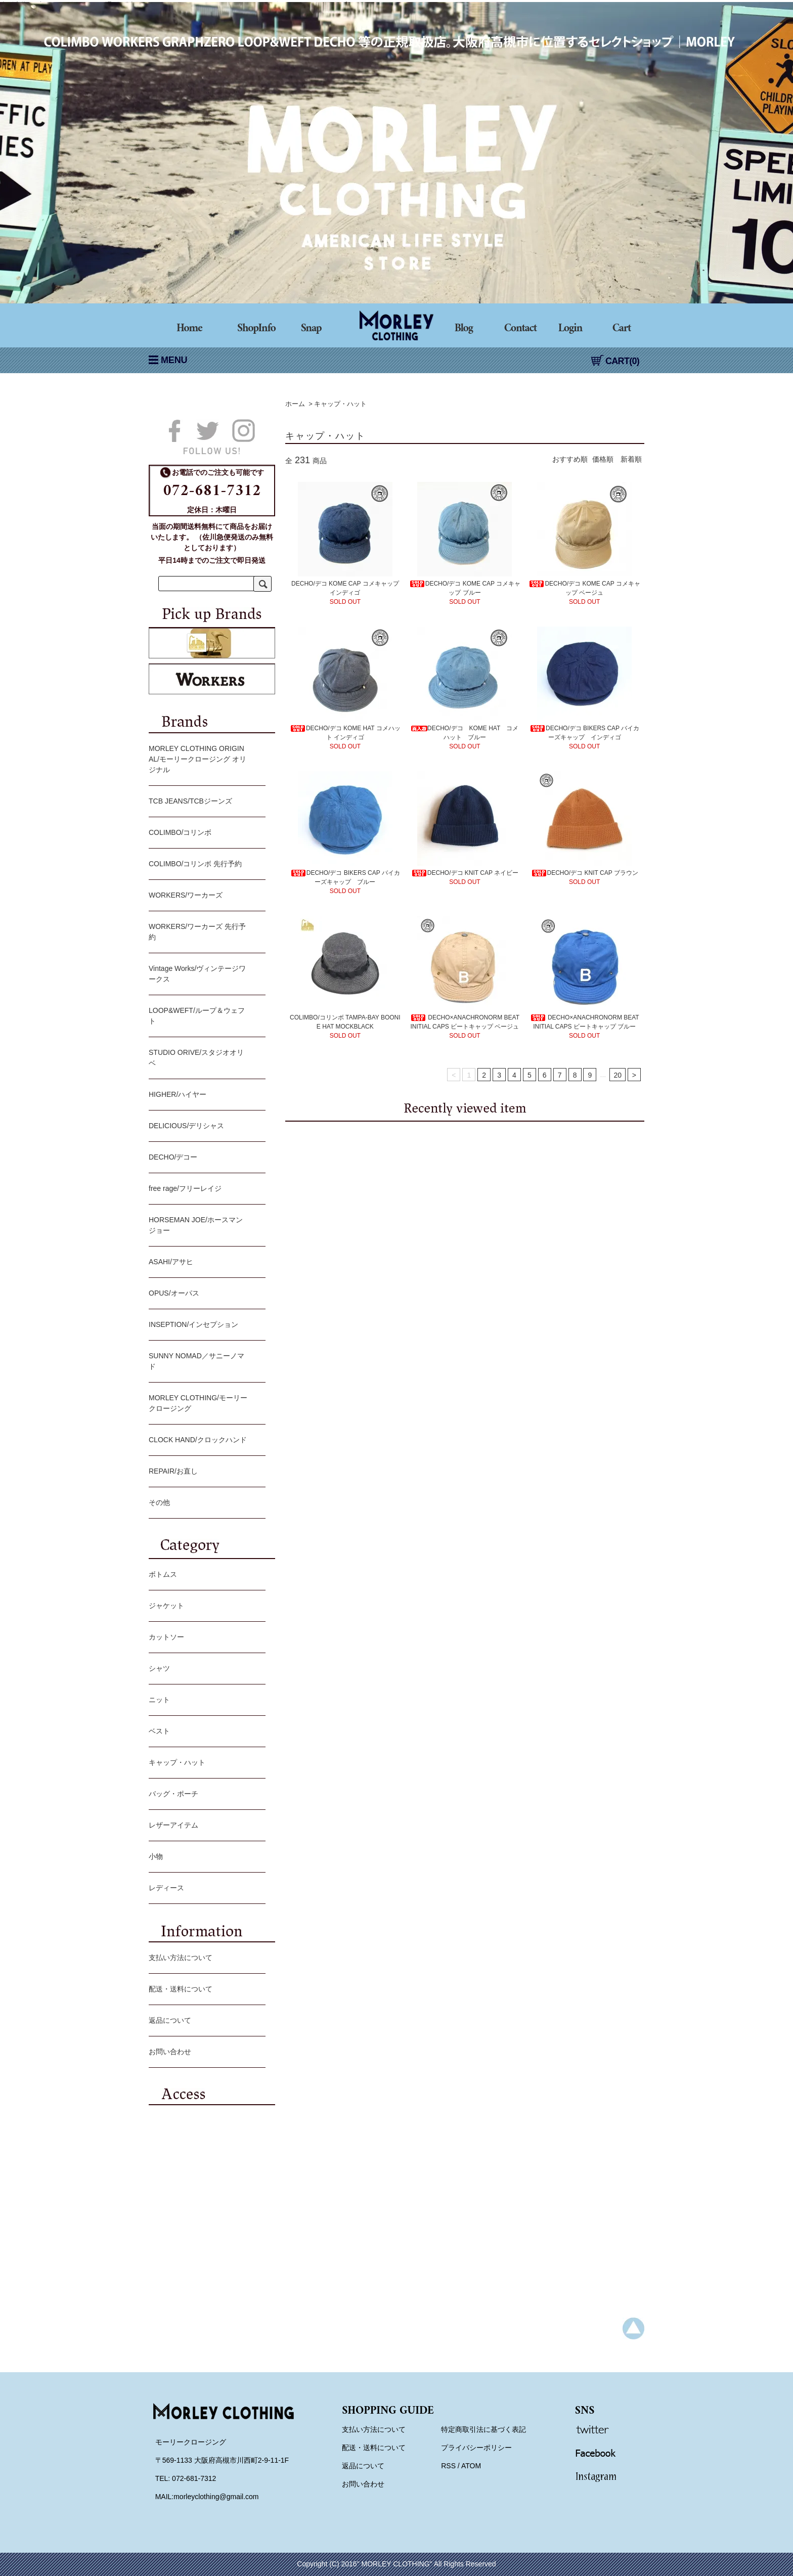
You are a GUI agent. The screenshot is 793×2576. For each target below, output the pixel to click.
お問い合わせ (204, 2053)
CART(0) (615, 361)
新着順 (631, 459)
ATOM (471, 2466)
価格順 (602, 459)
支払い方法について (204, 1958)
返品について (204, 2021)
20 (617, 1075)
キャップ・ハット (340, 404)
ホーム (295, 404)
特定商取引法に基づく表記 (483, 2429)
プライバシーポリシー (476, 2448)
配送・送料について (204, 1990)
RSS (448, 2466)
